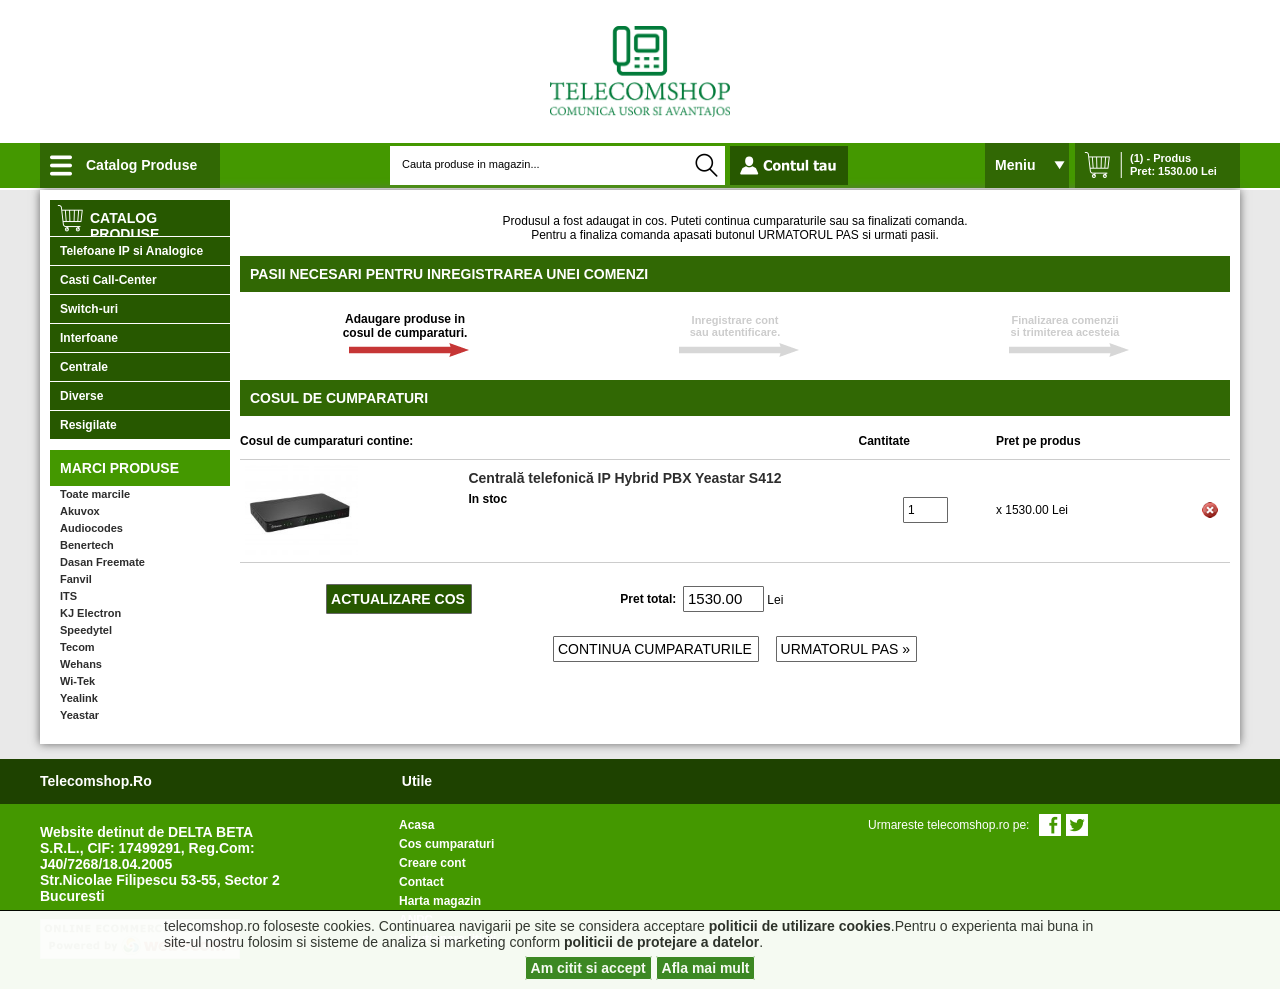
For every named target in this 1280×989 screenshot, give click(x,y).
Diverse (81, 396)
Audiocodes (91, 528)
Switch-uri (89, 309)
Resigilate (88, 425)
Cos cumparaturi (446, 844)
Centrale (84, 367)
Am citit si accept (588, 968)
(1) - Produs (1160, 158)
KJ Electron (90, 613)
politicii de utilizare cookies (800, 926)
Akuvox (80, 511)
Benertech (87, 545)
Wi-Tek (77, 681)
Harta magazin (440, 901)
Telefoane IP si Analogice (131, 251)
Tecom (77, 647)
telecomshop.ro (96, 781)
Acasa (416, 825)
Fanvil (76, 579)
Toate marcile (95, 494)
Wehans (81, 664)
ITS (68, 596)
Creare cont (432, 863)
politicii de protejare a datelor (661, 942)
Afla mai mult (706, 968)
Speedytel (86, 630)
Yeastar (79, 715)
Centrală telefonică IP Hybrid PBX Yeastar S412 (624, 478)
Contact (421, 882)
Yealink (79, 698)
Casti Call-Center (108, 280)
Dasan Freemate (102, 562)
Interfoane (89, 338)
